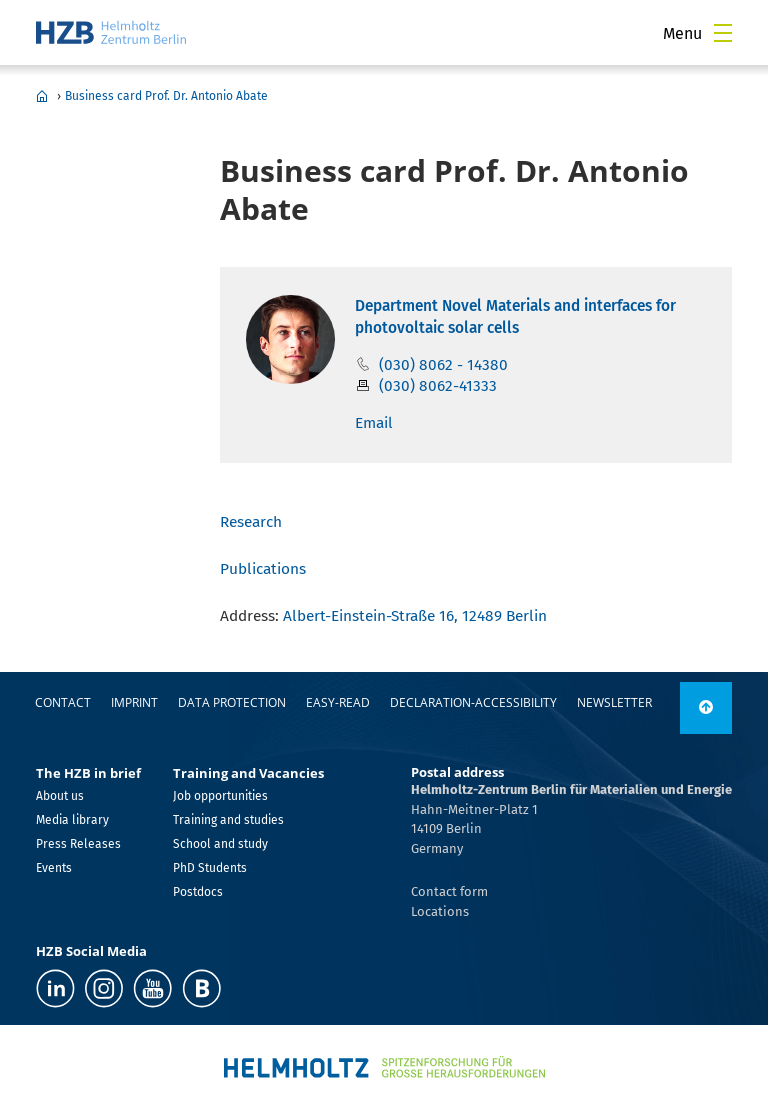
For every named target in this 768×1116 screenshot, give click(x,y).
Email (374, 423)
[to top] (706, 708)
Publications (263, 569)
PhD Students (210, 868)
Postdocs (198, 892)
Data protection (232, 702)
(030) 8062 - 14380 (443, 365)
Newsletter (614, 702)
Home (42, 96)
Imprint (134, 702)
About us (60, 796)
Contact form (449, 891)
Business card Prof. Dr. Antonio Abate (166, 96)
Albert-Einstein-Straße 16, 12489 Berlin (415, 616)
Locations (440, 911)
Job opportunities (220, 796)
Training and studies (228, 820)
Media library (72, 820)
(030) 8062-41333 (438, 386)
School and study (220, 844)
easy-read (338, 702)
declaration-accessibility (473, 702)
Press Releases (78, 844)
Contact (63, 702)
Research (251, 522)
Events (54, 868)
